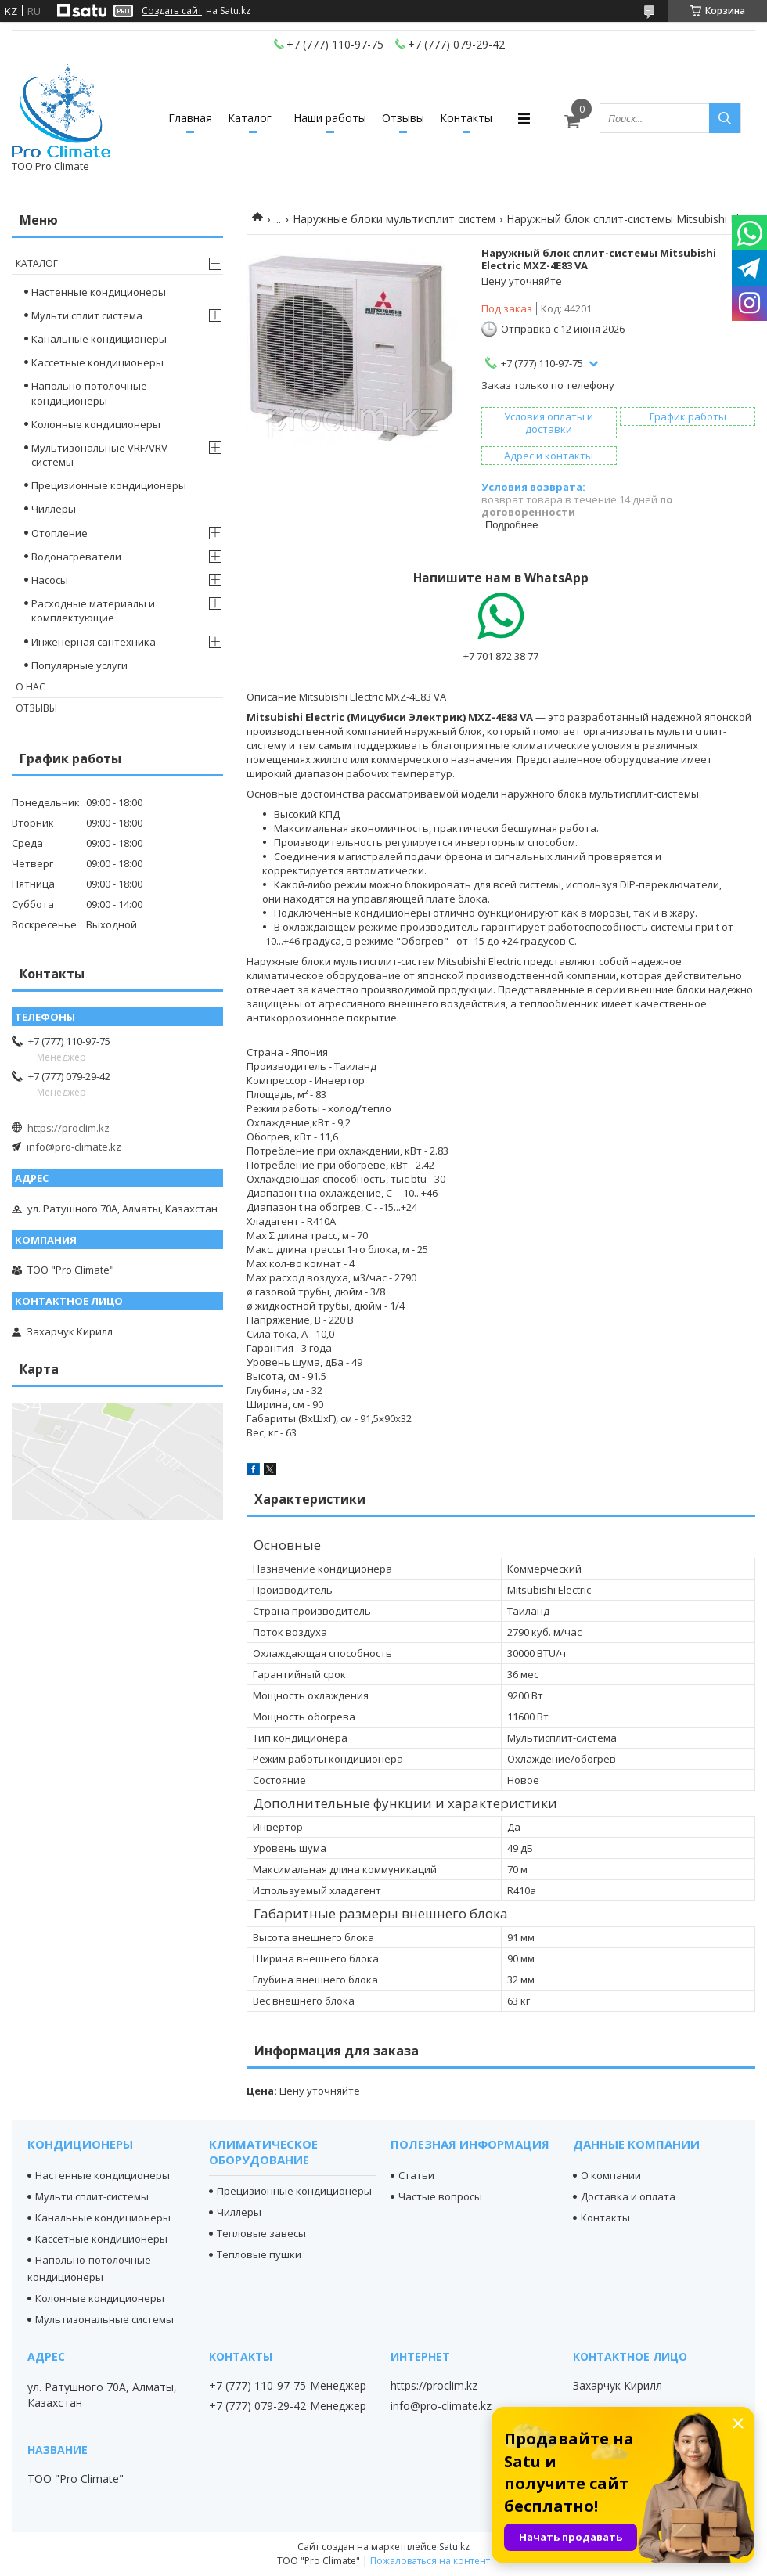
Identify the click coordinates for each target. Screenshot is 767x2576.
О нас (30, 687)
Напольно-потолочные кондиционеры (89, 393)
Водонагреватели (76, 556)
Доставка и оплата (628, 2196)
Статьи (416, 2175)
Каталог (250, 117)
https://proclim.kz (68, 1128)
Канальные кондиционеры (99, 339)
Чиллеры (53, 509)
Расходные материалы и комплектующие (93, 610)
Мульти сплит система (86, 315)
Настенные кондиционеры (98, 292)
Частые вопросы (440, 2196)
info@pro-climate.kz (74, 1146)
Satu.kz (454, 2546)
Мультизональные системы (104, 2319)
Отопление (59, 533)
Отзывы (403, 117)
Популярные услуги (79, 665)
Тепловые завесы (261, 2233)
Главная (190, 117)
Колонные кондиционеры (95, 424)
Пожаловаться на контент (430, 2560)
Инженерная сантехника (93, 642)
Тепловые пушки (259, 2254)
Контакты (466, 117)
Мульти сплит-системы (92, 2196)
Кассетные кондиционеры (97, 362)
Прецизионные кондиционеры (108, 485)
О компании (611, 2175)
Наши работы (329, 117)
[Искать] (724, 118)
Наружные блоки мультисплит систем (394, 218)
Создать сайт (172, 10)
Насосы (49, 580)
